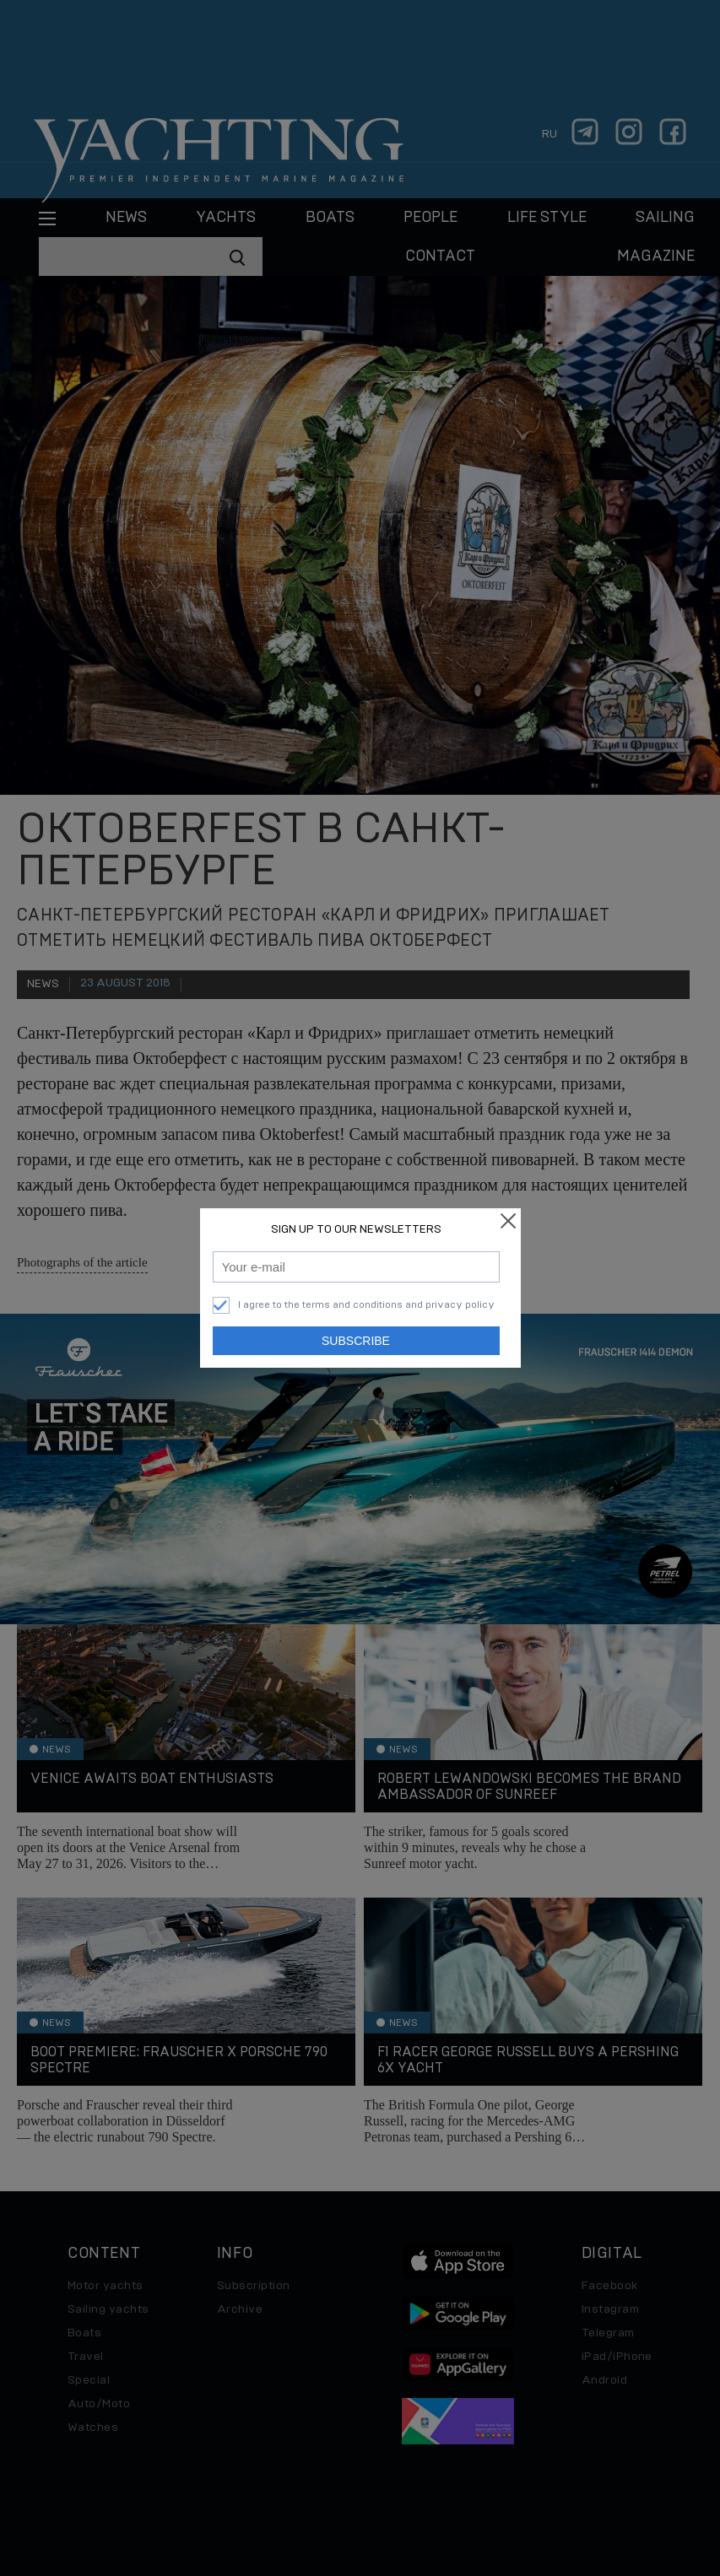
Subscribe (356, 1340)
